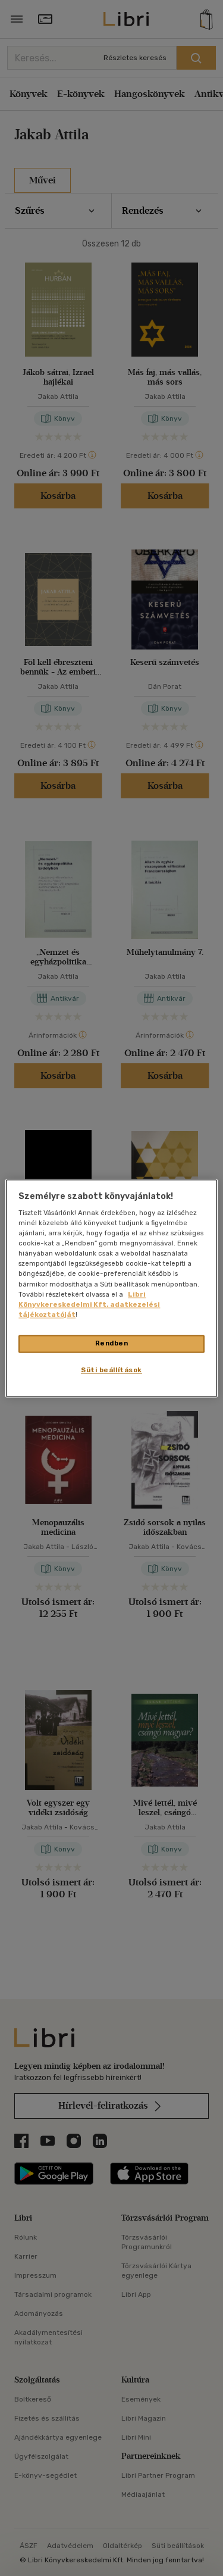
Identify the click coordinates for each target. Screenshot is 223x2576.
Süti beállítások (111, 1370)
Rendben (111, 1343)
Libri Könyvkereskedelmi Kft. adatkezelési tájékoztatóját (89, 1304)
